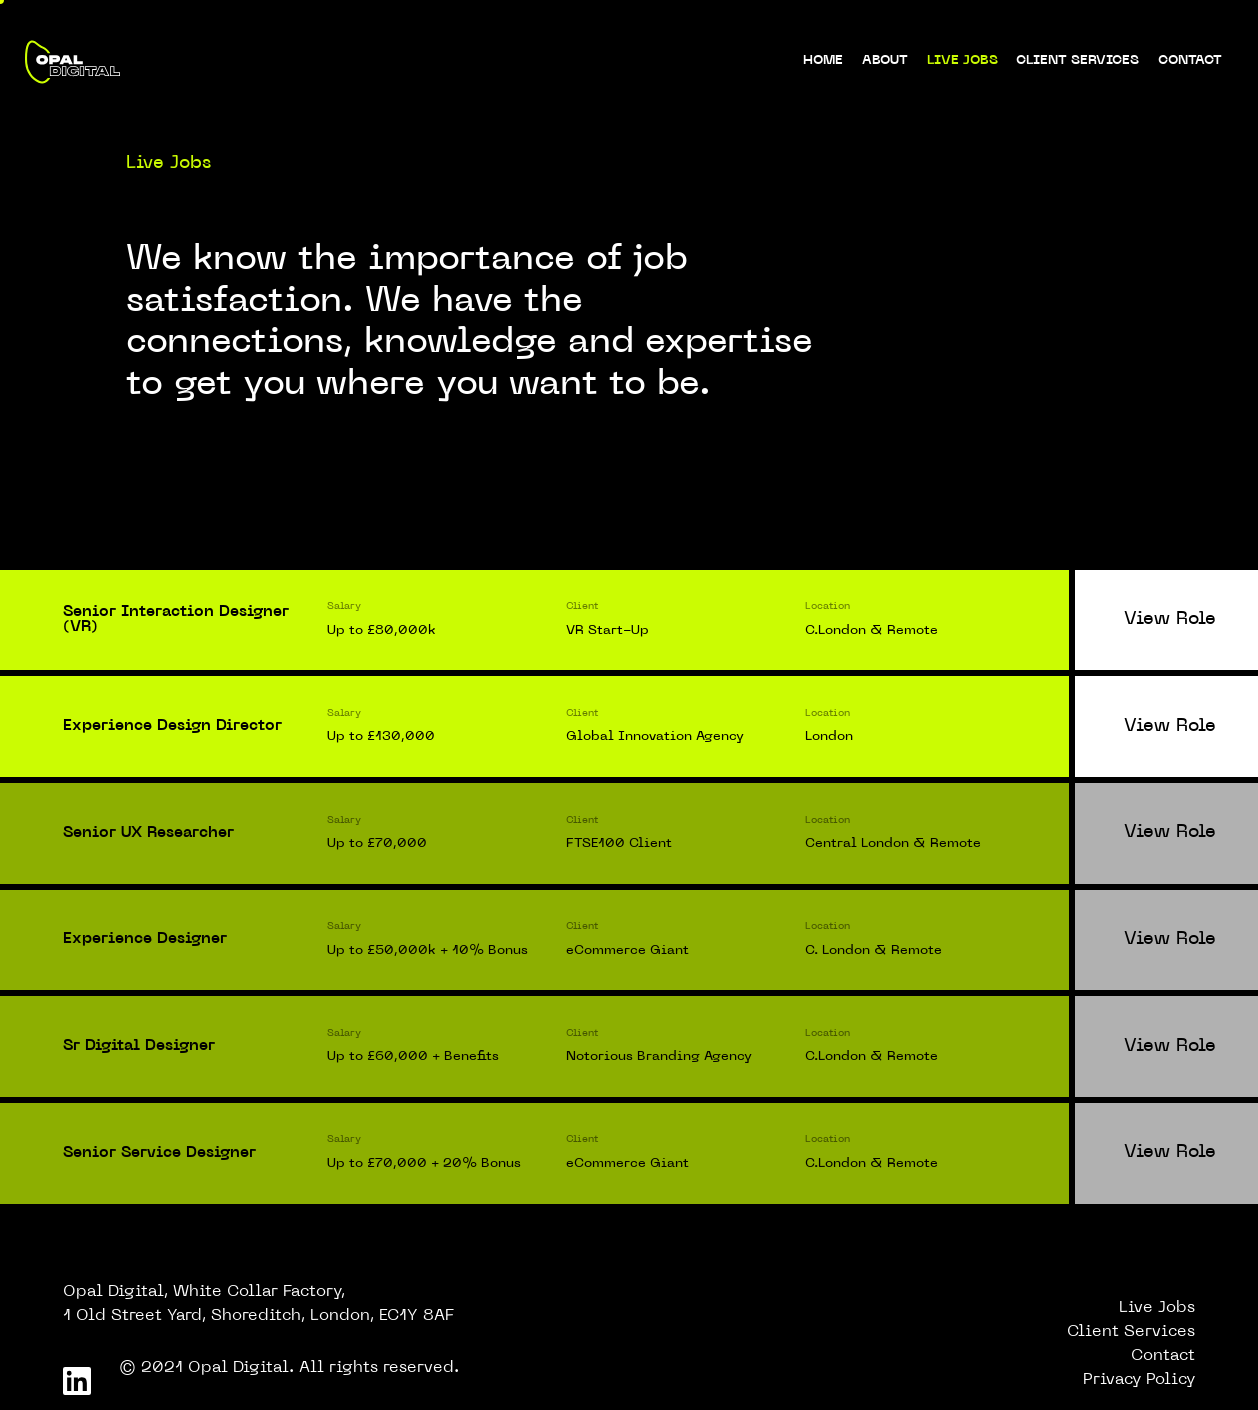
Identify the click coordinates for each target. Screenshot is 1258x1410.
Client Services (1077, 61)
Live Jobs (962, 61)
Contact (1190, 61)
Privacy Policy (1139, 1380)
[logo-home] (72, 62)
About (885, 61)
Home (823, 61)
